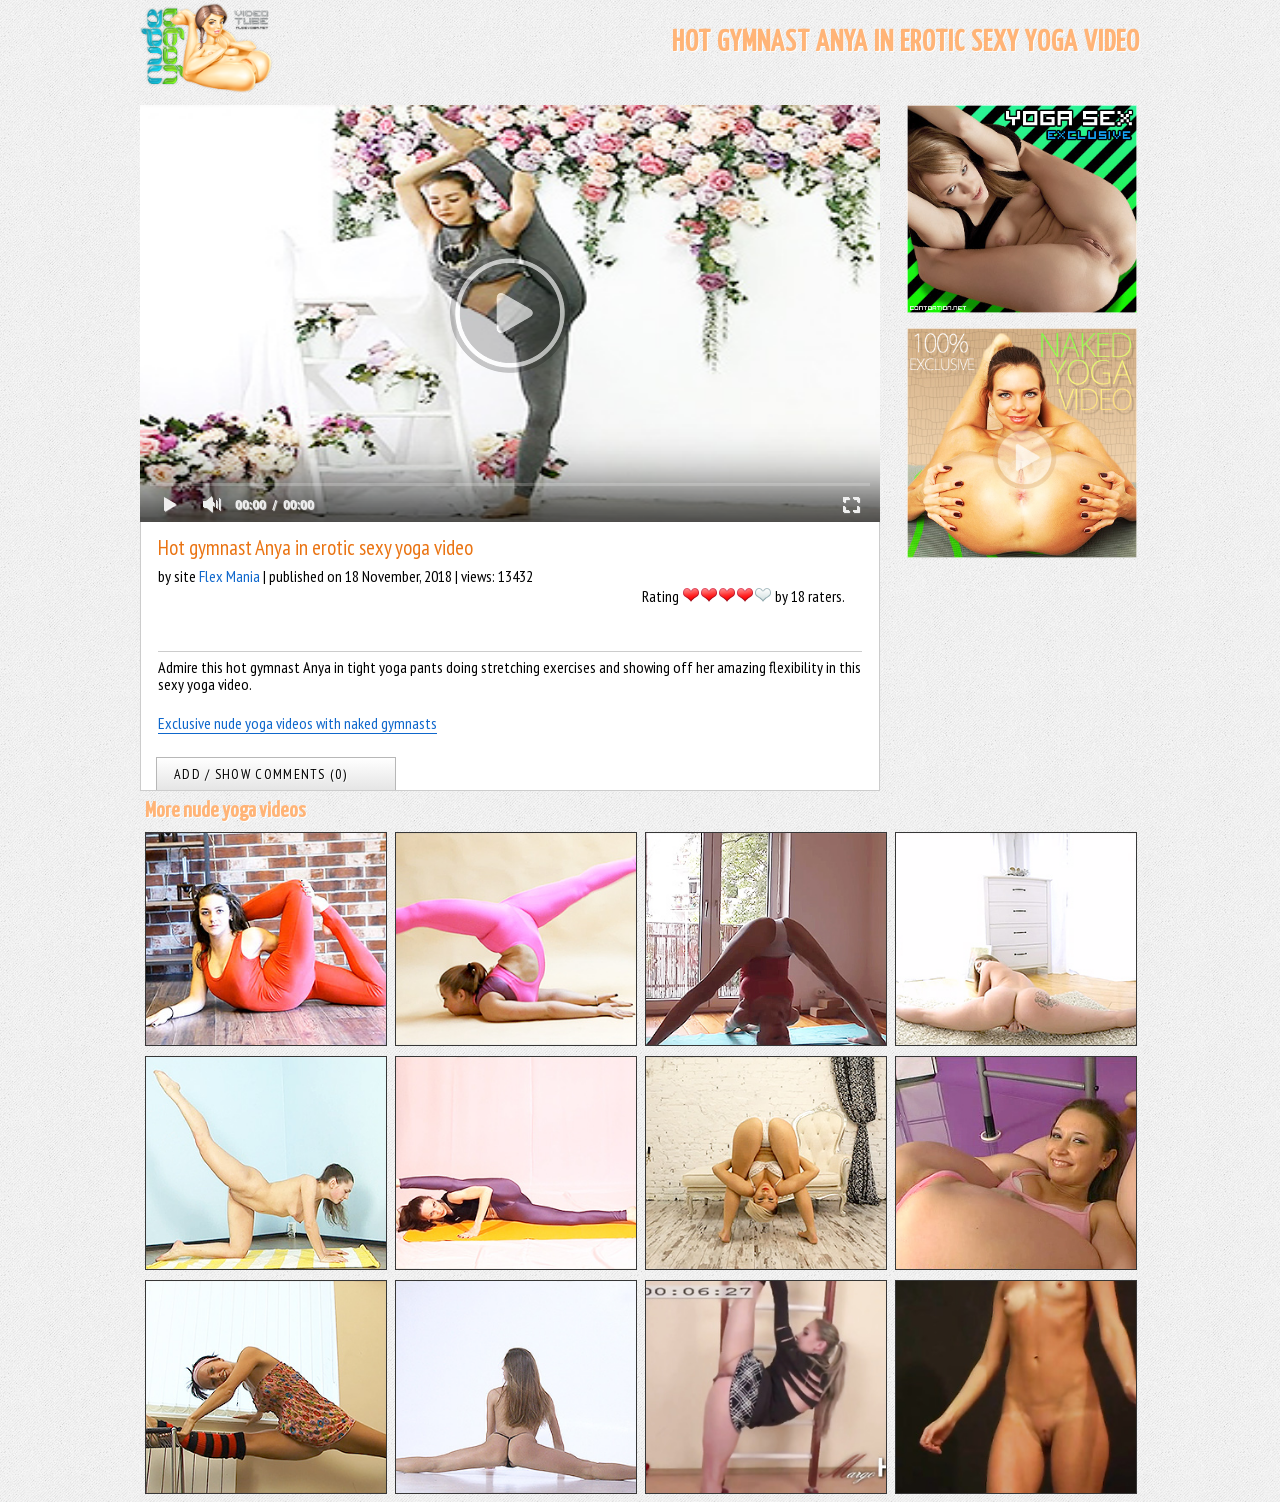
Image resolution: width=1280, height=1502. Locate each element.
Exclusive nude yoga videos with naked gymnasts (297, 723)
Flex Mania (229, 576)
